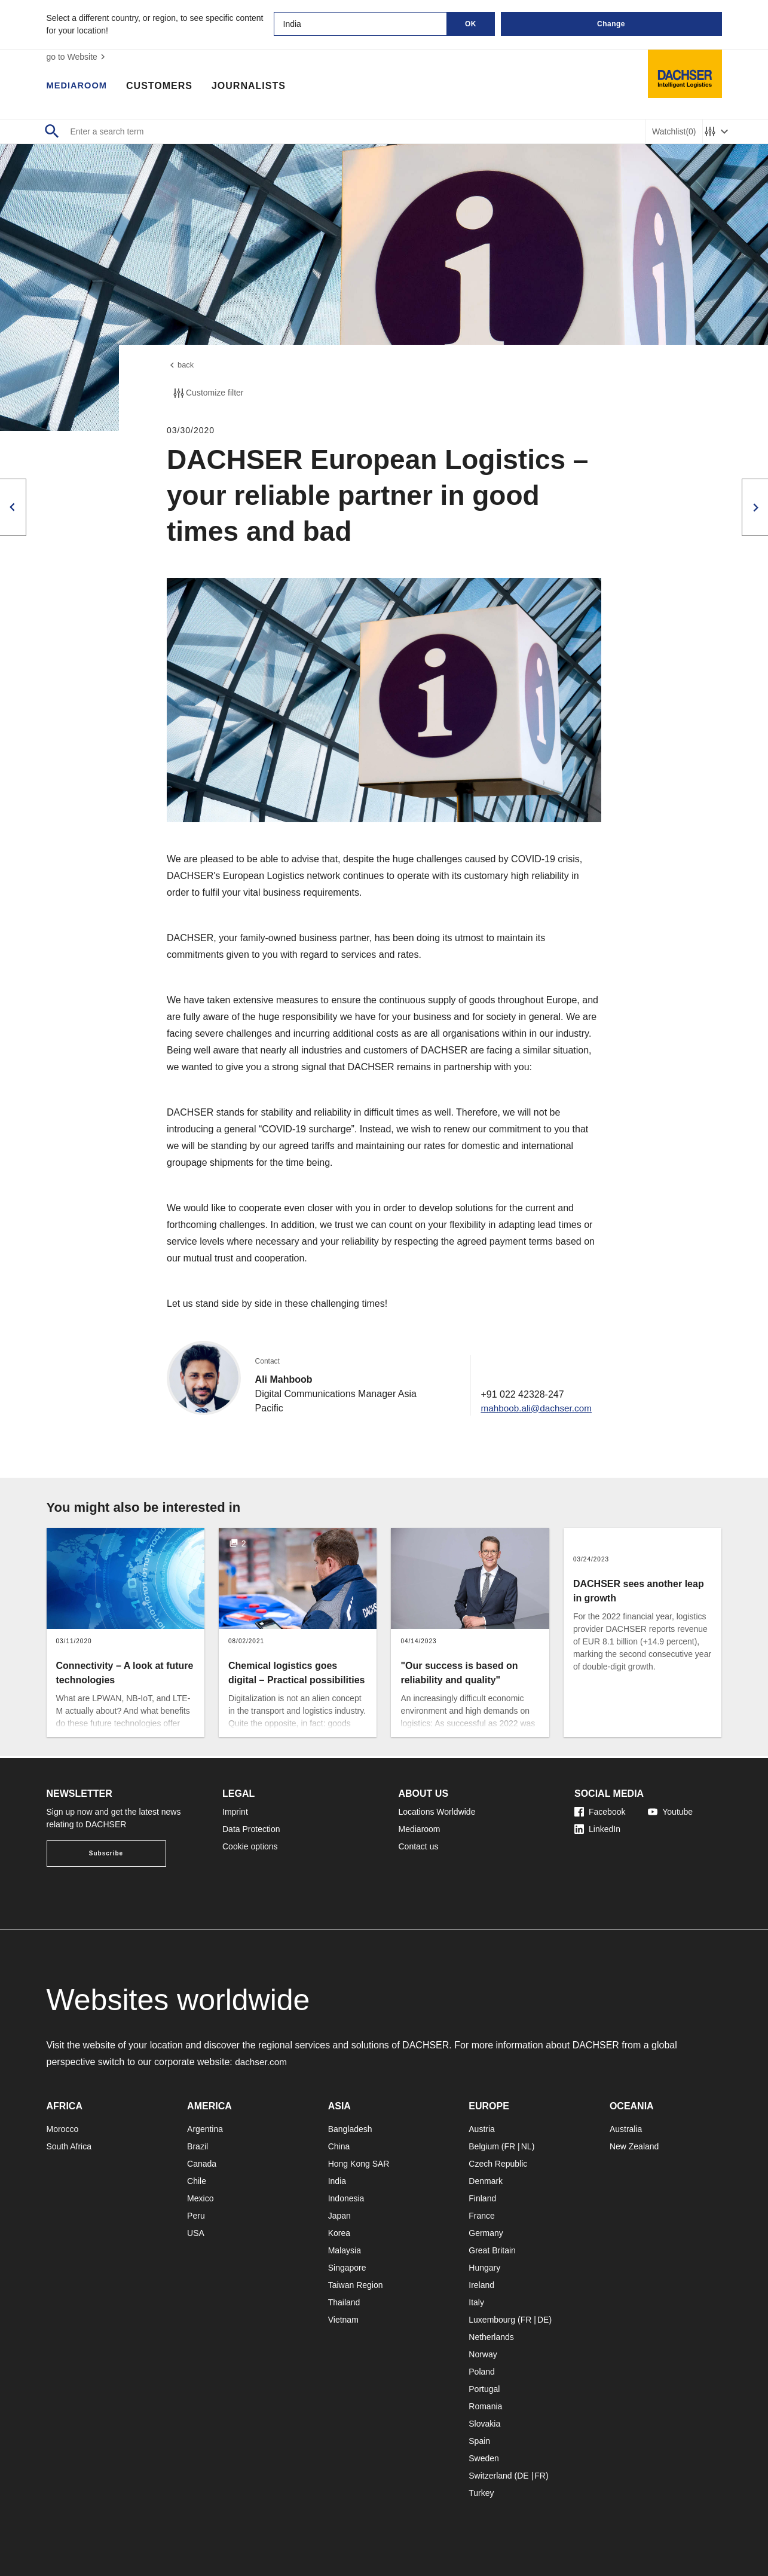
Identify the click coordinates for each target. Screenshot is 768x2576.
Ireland (481, 2285)
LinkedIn (597, 1829)
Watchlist (674, 131)
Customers (164, 86)
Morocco (63, 2129)
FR (509, 2146)
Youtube (670, 1812)
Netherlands (491, 2337)
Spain (479, 2441)
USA (195, 2233)
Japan (339, 2215)
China (339, 2146)
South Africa (69, 2146)
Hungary (484, 2267)
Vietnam (343, 2319)
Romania (485, 2406)
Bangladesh (350, 2129)
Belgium (484, 2146)
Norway (483, 2354)
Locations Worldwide (437, 1812)
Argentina (205, 2129)
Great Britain (492, 2250)
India (337, 2181)
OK (470, 24)
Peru (196, 2215)
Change (611, 24)
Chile (196, 2181)
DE (543, 2319)
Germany (486, 2233)
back (181, 366)
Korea (339, 2233)
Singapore (347, 2267)
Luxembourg (492, 2319)
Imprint (235, 1812)
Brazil (197, 2146)
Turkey (481, 2493)
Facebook (599, 1812)
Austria (482, 2129)
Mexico (200, 2198)
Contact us (419, 1846)
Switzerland (490, 2475)
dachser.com (262, 2062)
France (482, 2215)
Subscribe (106, 1853)
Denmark (486, 2181)
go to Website (77, 56)
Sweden (484, 2458)
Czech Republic (498, 2163)
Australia (626, 2129)
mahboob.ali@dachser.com (534, 1410)
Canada (201, 2163)
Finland (482, 2198)
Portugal (484, 2389)
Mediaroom (79, 86)
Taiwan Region (355, 2285)
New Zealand (634, 2146)
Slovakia (484, 2423)
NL (526, 2146)
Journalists (254, 86)
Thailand (344, 2302)
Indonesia (346, 2198)
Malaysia (344, 2250)
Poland (482, 2371)
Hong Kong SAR (359, 2163)
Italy (476, 2302)
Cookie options (250, 1846)
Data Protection (251, 1829)
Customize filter (207, 395)
